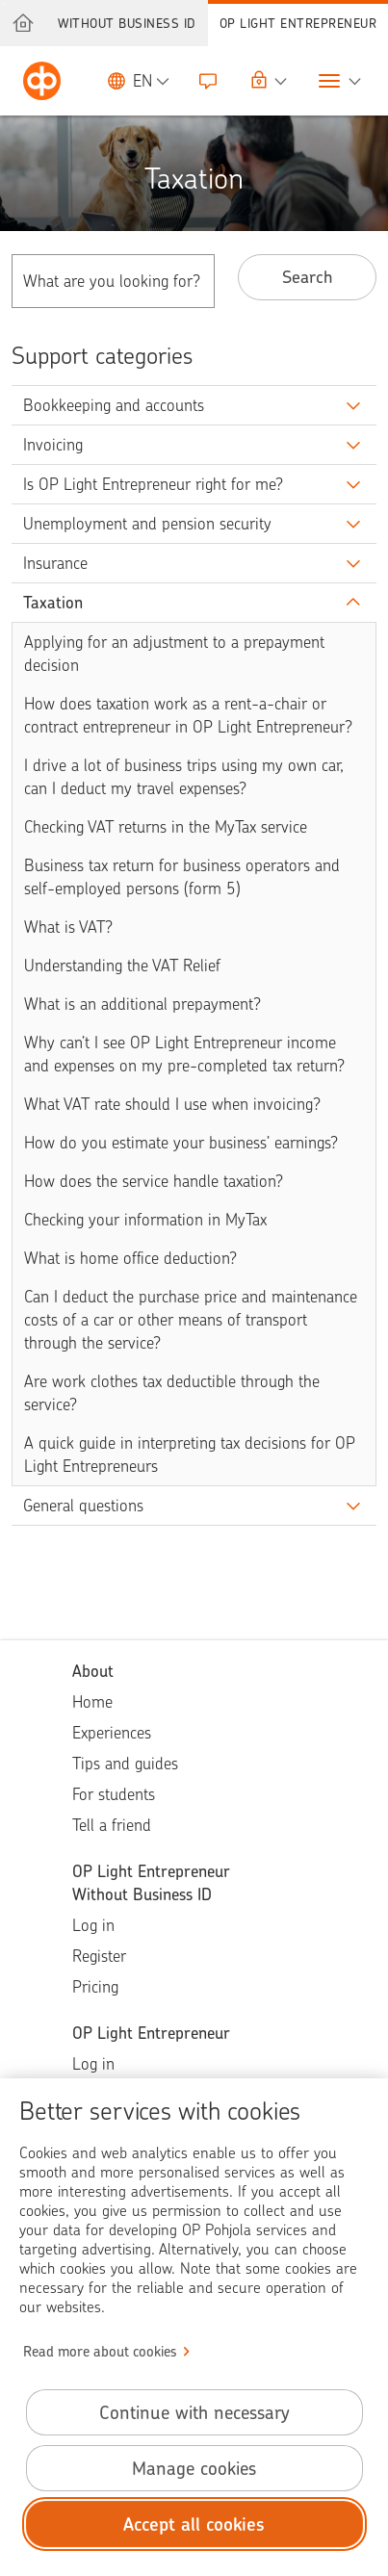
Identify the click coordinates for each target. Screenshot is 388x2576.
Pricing (95, 1986)
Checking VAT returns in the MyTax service (165, 827)
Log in (93, 1925)
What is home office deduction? (130, 1258)
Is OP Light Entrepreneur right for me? (153, 484)
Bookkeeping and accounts (113, 405)
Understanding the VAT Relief (122, 965)
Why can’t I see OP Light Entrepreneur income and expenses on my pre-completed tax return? (184, 1054)
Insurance (55, 563)
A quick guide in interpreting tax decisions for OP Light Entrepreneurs (189, 1454)
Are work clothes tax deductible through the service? (172, 1393)
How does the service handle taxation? (153, 1181)
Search (307, 277)
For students (113, 1794)
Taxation (53, 602)
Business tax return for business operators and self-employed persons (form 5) (182, 877)
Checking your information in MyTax (145, 1219)
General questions (83, 1505)
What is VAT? (68, 927)
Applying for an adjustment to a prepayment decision (174, 653)
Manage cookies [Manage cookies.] (194, 2469)
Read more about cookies (100, 2351)
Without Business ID (127, 23)
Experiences (111, 1732)
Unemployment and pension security (147, 523)
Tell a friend (111, 1825)
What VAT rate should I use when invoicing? (172, 1104)
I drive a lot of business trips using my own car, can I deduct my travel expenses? (184, 777)
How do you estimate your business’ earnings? (181, 1142)
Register (99, 1956)
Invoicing (53, 444)
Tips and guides (125, 1763)
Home (92, 1702)
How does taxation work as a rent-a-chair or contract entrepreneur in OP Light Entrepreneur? (188, 715)
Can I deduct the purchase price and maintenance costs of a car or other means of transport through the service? (190, 1319)
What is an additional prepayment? (142, 1004)
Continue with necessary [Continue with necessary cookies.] (194, 2413)
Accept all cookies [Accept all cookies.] (194, 2524)
